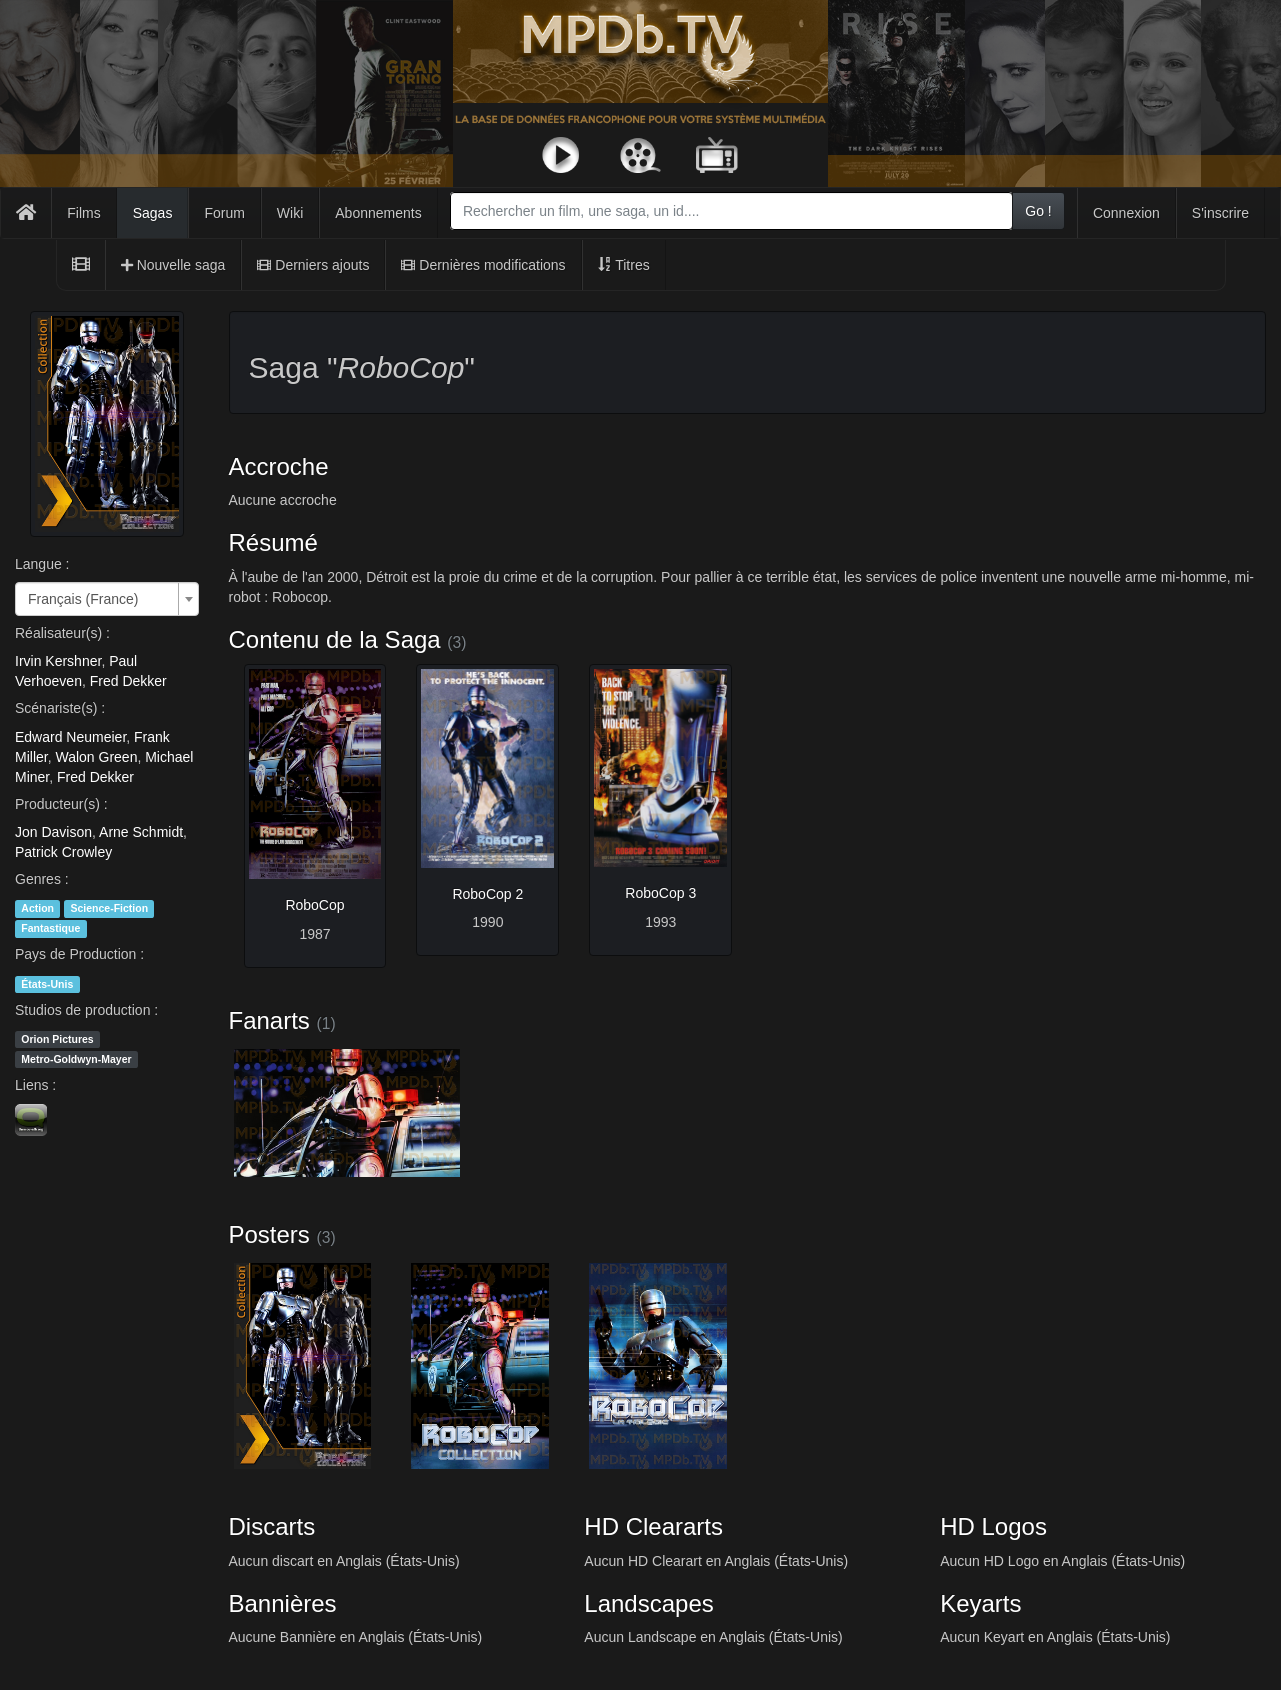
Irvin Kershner (58, 661)
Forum (224, 213)
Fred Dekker (128, 681)
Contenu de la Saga (335, 639)
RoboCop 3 (660, 893)
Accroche (279, 466)
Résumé (273, 542)
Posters (269, 1234)
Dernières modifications (483, 265)
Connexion (1126, 213)
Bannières (283, 1603)
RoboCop (314, 905)
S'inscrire (1220, 213)
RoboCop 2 (487, 894)
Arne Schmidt (141, 832)
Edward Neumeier (70, 737)
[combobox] (731, 211)
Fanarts (269, 1020)
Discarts (272, 1526)
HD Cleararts (653, 1526)
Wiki (290, 213)
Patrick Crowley (63, 852)
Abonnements (378, 213)
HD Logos (993, 1526)
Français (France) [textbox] (83, 599)
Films (83, 213)
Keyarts (980, 1603)
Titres (624, 265)
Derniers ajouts (313, 265)
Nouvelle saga (173, 265)
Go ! (1038, 211)
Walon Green (96, 757)
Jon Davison (53, 832)
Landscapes (648, 1603)
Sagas (153, 213)
